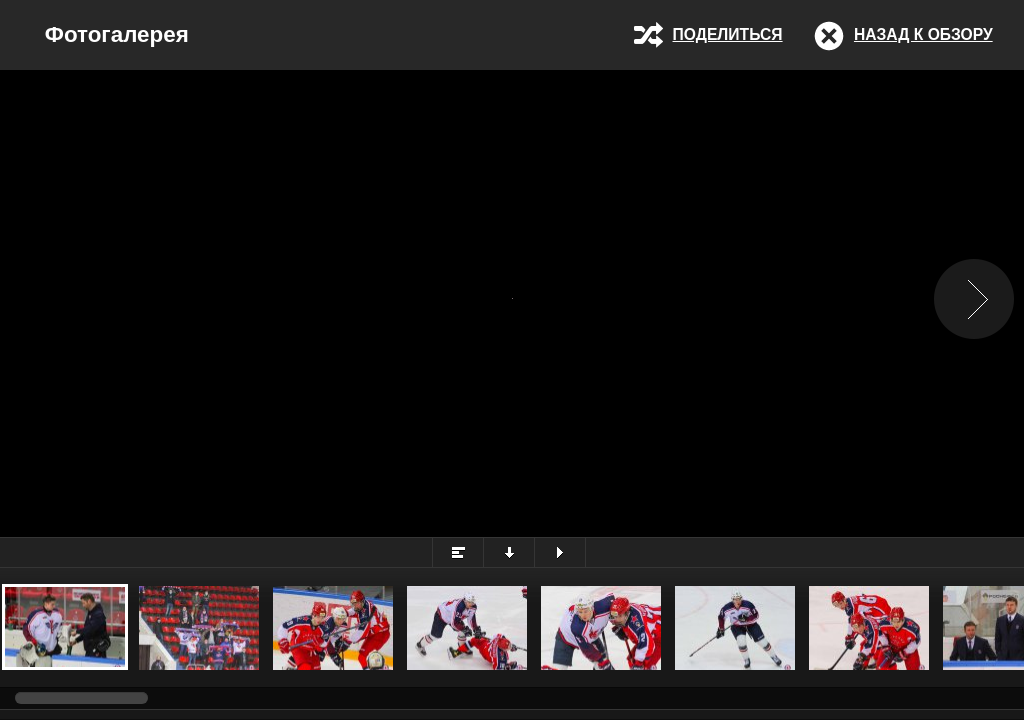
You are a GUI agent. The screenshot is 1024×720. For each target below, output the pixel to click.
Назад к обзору (923, 34)
